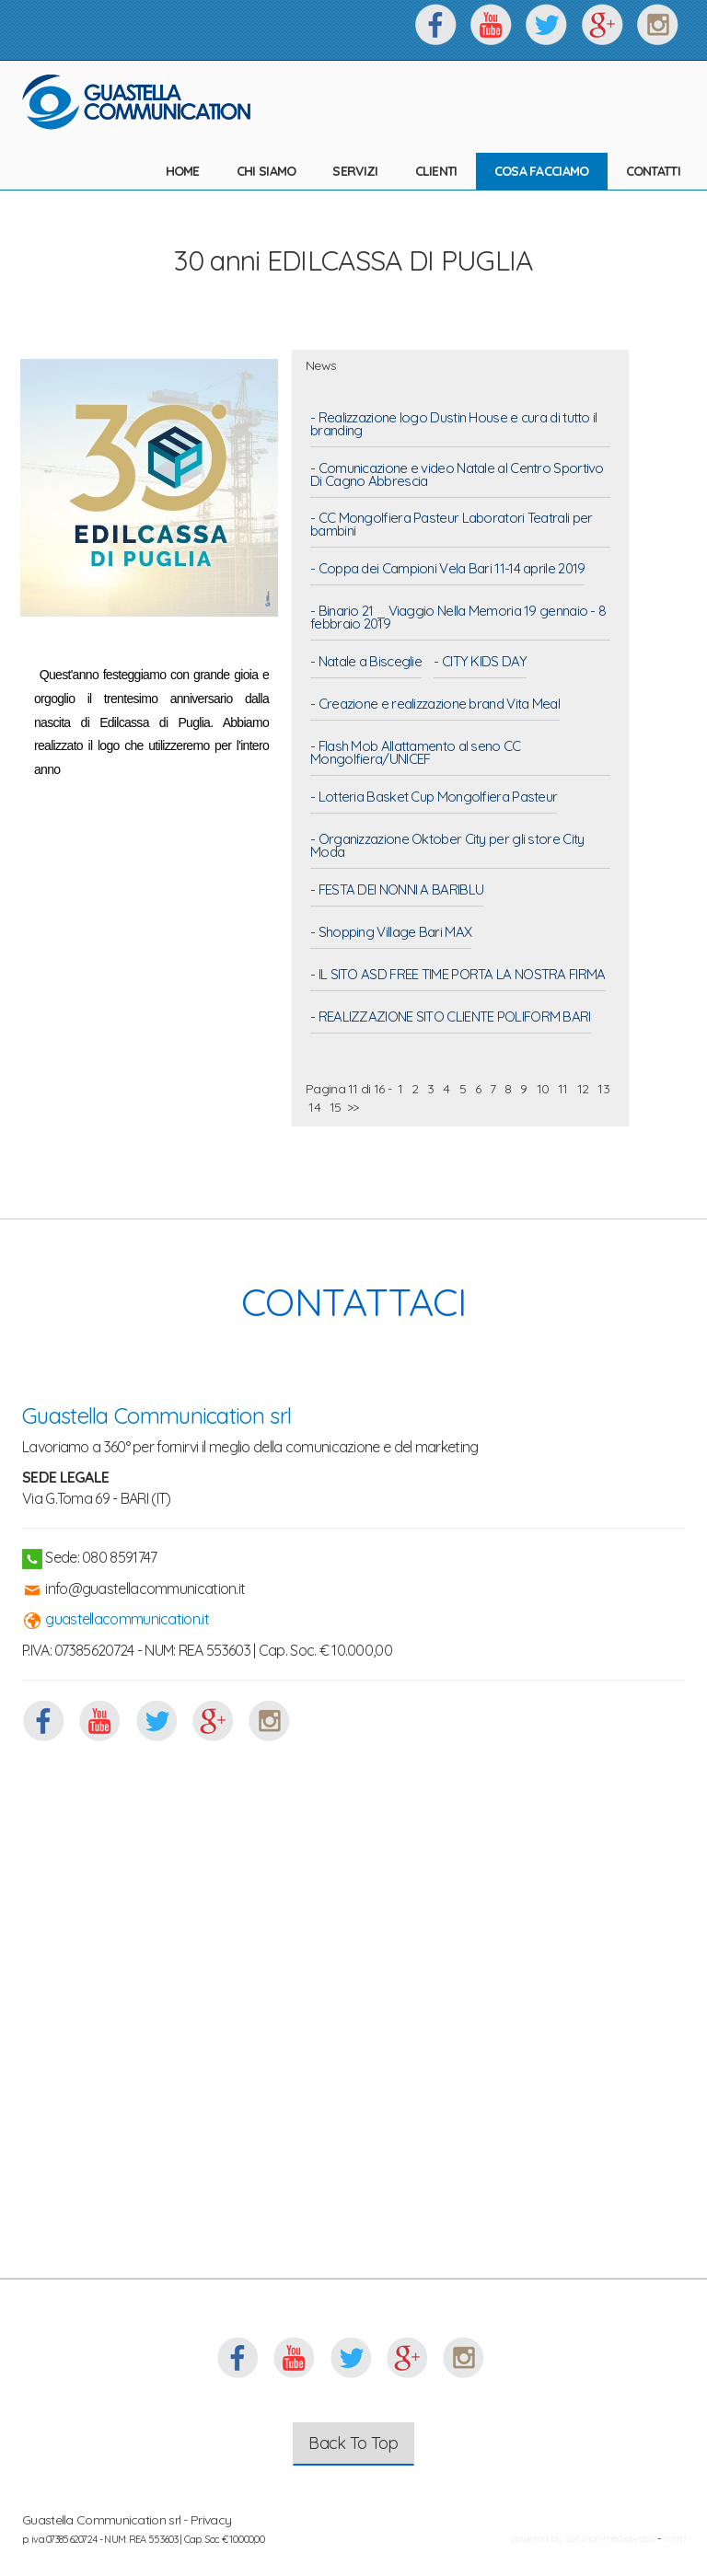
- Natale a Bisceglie (366, 662)
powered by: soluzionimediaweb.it (583, 2538)
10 (542, 1088)
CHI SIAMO (266, 171)
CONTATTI (653, 171)
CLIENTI (436, 171)
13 (603, 1088)
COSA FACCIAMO (541, 171)
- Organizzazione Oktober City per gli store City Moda (447, 847)
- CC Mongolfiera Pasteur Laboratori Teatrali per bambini (451, 525)
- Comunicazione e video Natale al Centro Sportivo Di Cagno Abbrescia (457, 476)
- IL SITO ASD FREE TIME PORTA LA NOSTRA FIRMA (458, 975)
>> (353, 1107)
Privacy (211, 2520)
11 (563, 1088)
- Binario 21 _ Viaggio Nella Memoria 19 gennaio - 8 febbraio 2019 (458, 618)
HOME (183, 171)
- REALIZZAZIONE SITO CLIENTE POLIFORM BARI (450, 1018)
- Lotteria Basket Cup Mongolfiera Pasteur (433, 798)
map (674, 2538)
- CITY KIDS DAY (480, 662)
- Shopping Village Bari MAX (390, 933)
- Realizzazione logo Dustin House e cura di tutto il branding (453, 425)
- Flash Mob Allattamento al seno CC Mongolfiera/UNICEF (415, 754)
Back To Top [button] (353, 2443)
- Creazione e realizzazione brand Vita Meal (435, 705)
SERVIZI (354, 171)
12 (582, 1088)
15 (335, 1107)
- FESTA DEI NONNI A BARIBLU (396, 891)
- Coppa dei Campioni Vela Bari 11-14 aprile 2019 (447, 569)
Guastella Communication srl (156, 1415)
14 (314, 1107)
